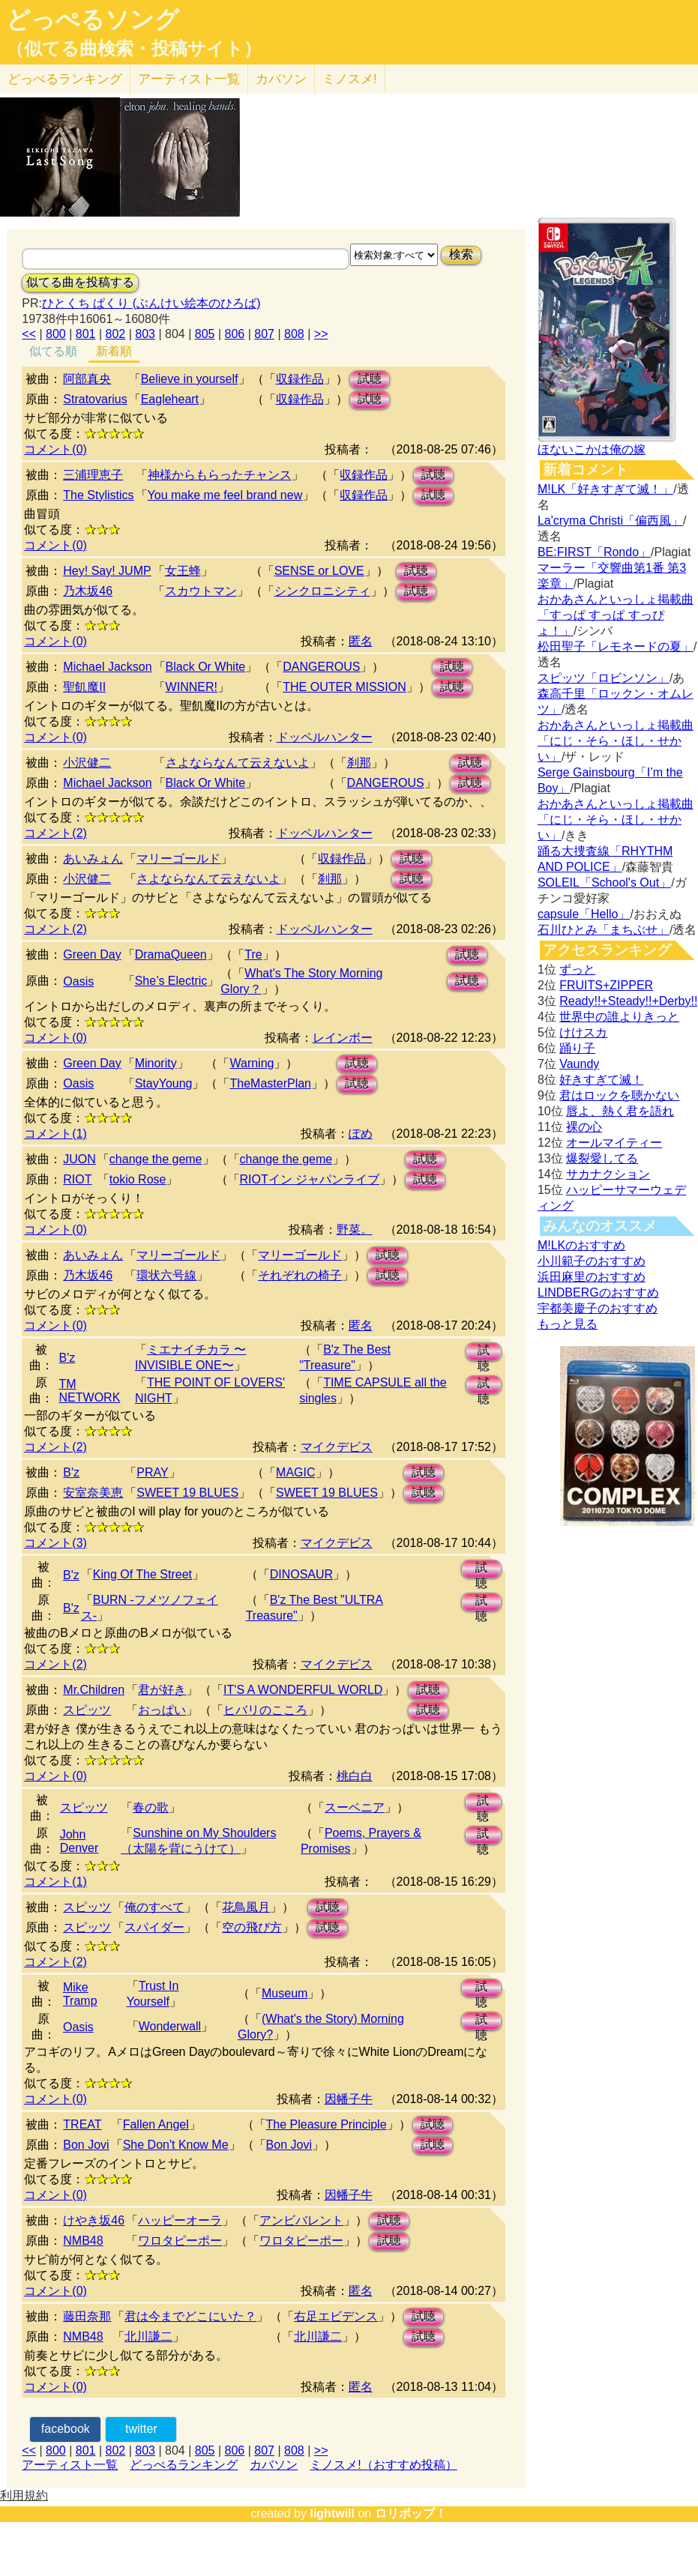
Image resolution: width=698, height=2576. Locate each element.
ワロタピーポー (180, 2240)
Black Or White (206, 666)
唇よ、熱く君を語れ (620, 1111)
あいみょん (93, 858)
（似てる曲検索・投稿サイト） (134, 48)
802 (116, 334)
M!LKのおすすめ (581, 1245)
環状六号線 (166, 1275)
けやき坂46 (93, 2220)
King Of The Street (142, 1574)
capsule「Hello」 (584, 914)
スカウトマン (201, 591)
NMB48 (83, 2240)
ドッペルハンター (325, 737)
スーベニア (355, 1807)
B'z (67, 1357)
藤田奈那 (87, 2316)
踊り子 (577, 1048)
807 (264, 334)
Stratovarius (95, 399)
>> (321, 334)
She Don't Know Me (176, 2144)
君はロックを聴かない (619, 1095)
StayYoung (164, 1083)
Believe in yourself (189, 378)
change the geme (155, 1159)
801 (86, 334)
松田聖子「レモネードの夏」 (616, 646)
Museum (284, 1993)
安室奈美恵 (93, 1492)
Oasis (78, 981)
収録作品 (300, 378)
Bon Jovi (86, 2144)
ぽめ (361, 1133)
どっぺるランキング (184, 2464)
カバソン (281, 79)
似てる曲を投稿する (80, 282)
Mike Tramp (80, 1994)
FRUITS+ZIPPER (606, 985)
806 (235, 334)
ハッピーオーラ (180, 2220)
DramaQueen (171, 954)
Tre (253, 954)
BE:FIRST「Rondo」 (594, 552)
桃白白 (355, 1776)
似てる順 (53, 351)
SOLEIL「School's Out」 (604, 882)
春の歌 (151, 1807)
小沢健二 (87, 762)
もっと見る (568, 1324)
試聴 (370, 378)
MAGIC (295, 1472)
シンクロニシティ (322, 591)
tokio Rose (137, 1179)
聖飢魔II (84, 687)
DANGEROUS (321, 666)
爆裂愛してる (602, 1158)
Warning (251, 1063)
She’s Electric (171, 980)
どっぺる (64, 79)
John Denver (79, 1841)
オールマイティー (614, 1142)
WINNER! (191, 687)
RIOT (77, 1179)
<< (29, 334)
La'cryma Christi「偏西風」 (610, 520)
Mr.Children (93, 1689)
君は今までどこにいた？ (190, 2316)
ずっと (577, 969)
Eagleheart (170, 399)
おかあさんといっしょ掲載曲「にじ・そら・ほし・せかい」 (616, 741)
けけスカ (583, 1032)
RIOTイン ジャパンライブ (310, 1179)
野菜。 (355, 1229)
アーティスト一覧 (70, 2464)
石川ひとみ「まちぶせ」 (604, 929)
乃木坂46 (87, 591)
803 (145, 334)
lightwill (332, 2513)
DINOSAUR (301, 1574)
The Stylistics (98, 495)
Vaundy (579, 1064)
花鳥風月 (246, 1907)
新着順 (114, 351)
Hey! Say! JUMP (107, 570)
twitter (141, 2428)
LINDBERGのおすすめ (598, 1292)
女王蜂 (183, 570)
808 (294, 334)
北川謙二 (148, 2336)
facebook (65, 2428)
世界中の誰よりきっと (619, 1016)
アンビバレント (301, 2220)
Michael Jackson (107, 666)
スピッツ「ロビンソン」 (604, 678)
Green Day (92, 954)
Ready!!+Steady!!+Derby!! (628, 1001)
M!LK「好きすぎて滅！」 (605, 489)
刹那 (359, 762)
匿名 (361, 641)
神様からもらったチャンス (220, 474)
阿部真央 (87, 378)
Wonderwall (170, 2026)
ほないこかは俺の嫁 (592, 449)
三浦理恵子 (93, 474)
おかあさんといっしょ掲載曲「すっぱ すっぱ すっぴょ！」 (616, 615)
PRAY (152, 1472)
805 (205, 334)
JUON (79, 1159)
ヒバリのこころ (265, 1710)
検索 (461, 254)
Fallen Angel (156, 2124)
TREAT (82, 2124)
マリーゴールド (178, 858)
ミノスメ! (349, 79)
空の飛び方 (252, 1927)
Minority (156, 1063)
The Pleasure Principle (326, 2124)
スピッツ (87, 1710)
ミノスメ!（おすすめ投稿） (383, 2464)
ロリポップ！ (411, 2513)
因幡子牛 (349, 2099)
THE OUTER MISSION (344, 687)
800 (56, 334)
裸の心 (584, 1126)
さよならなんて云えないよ (238, 762)
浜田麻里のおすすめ (592, 1276)
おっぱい (162, 1710)
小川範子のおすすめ (592, 1261)
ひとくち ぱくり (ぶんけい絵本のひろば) (151, 303)
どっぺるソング (92, 19)
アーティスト (189, 79)
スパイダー (154, 1927)
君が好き (162, 1689)
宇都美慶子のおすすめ (598, 1308)
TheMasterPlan (270, 1083)
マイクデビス (337, 1447)
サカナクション (608, 1174)
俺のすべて (154, 1907)
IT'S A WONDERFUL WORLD (302, 1689)
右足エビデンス (336, 2316)
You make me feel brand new (225, 495)
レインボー (343, 1037)
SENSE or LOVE (319, 570)
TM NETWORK (90, 1391)
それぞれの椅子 (300, 1275)
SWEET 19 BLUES (187, 1492)
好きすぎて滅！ (601, 1079)
